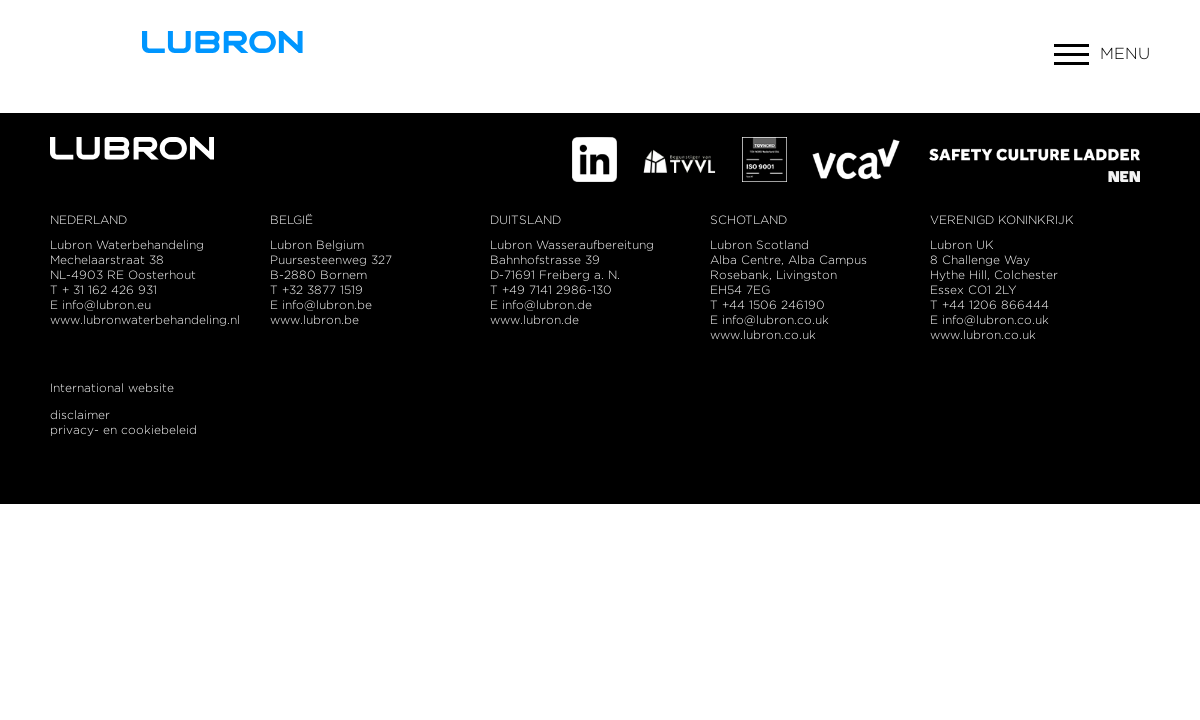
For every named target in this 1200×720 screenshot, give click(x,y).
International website (112, 387)
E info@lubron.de (541, 304)
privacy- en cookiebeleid (123, 429)
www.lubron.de (534, 319)
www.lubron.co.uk (983, 334)
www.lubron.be (314, 319)
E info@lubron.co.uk (989, 319)
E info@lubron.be (321, 304)
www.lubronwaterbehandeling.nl (145, 319)
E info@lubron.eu (100, 304)
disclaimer (80, 414)
